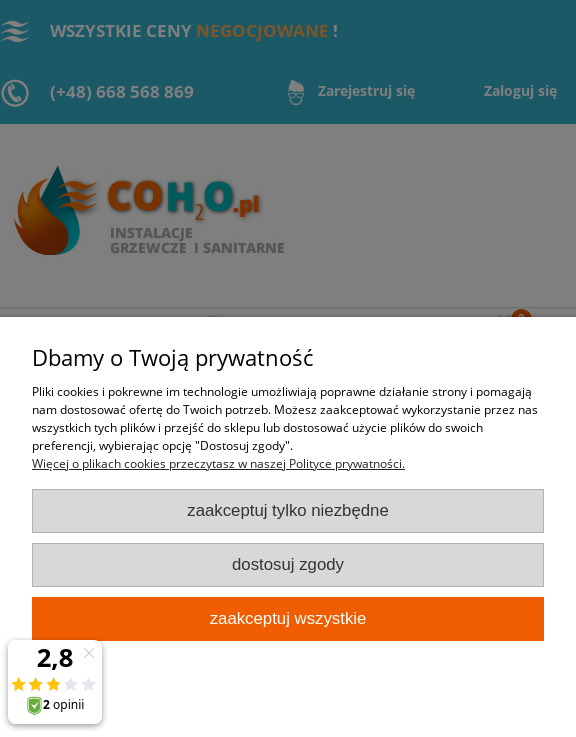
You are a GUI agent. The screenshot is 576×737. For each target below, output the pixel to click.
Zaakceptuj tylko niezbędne (288, 510)
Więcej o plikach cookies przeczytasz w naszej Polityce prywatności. (218, 463)
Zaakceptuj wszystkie (288, 618)
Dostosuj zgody (288, 564)
